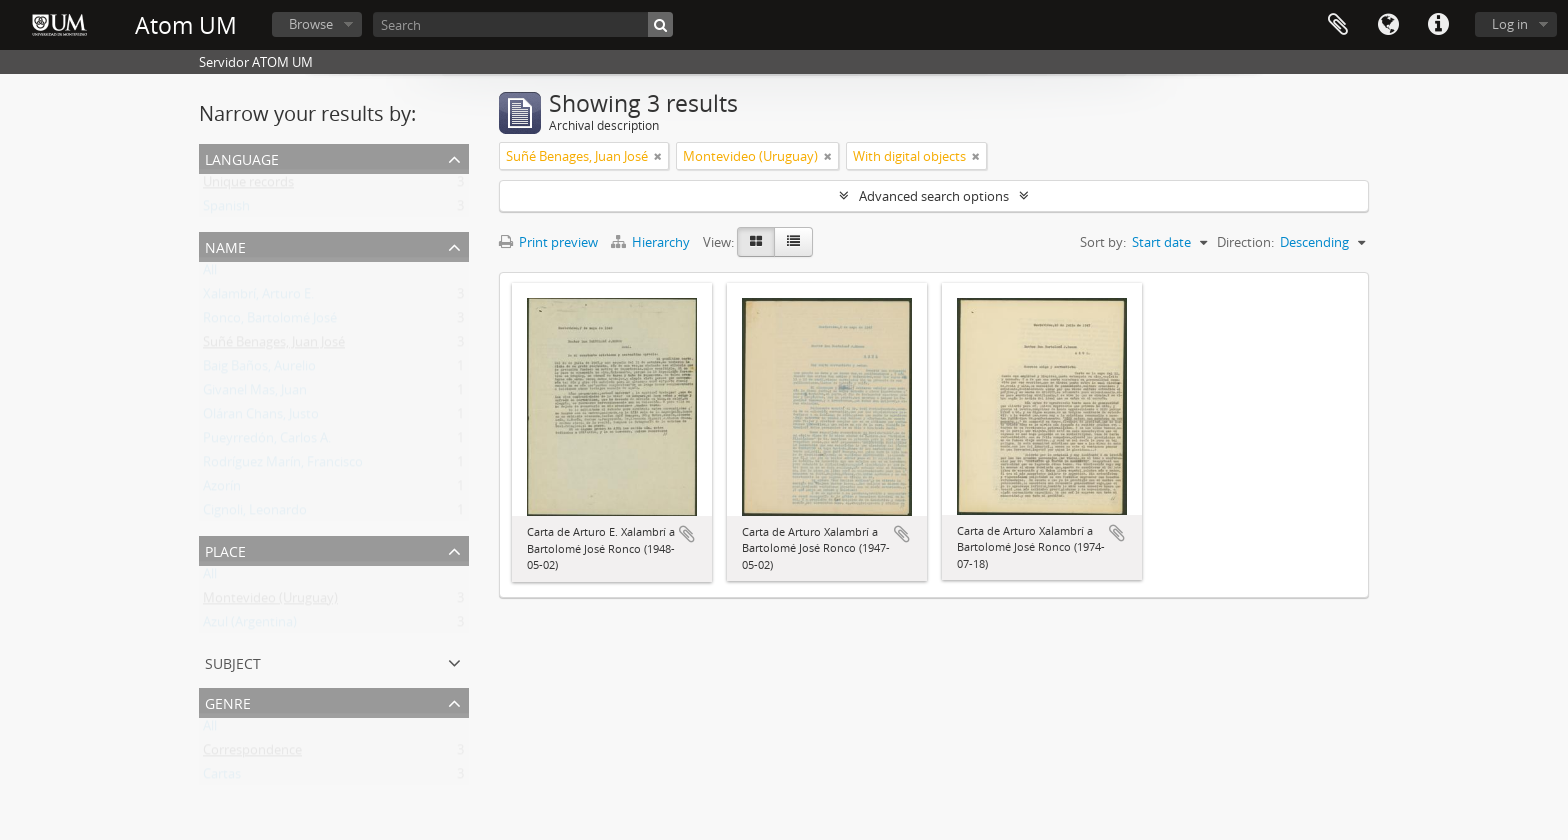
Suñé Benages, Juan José (274, 346)
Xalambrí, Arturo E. (258, 298)
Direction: (1245, 242)
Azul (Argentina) (250, 626)
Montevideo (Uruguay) (270, 602)
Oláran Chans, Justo (261, 418)
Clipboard (1338, 25)
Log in (1510, 24)
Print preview (548, 242)
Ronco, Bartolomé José (270, 322)
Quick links (1438, 25)
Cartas (222, 778)
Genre (228, 701)
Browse (311, 24)
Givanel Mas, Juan (255, 394)
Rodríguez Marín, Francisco (283, 466)
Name (225, 245)
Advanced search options (934, 196)
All (210, 274)
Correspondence (252, 754)
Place (225, 549)
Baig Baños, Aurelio (259, 370)
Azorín (222, 490)
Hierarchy (652, 242)
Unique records (248, 186)
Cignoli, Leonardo (255, 514)
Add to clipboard (687, 534)
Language (1388, 25)
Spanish (226, 210)
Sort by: (1103, 242)
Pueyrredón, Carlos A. (267, 442)
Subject (233, 661)
